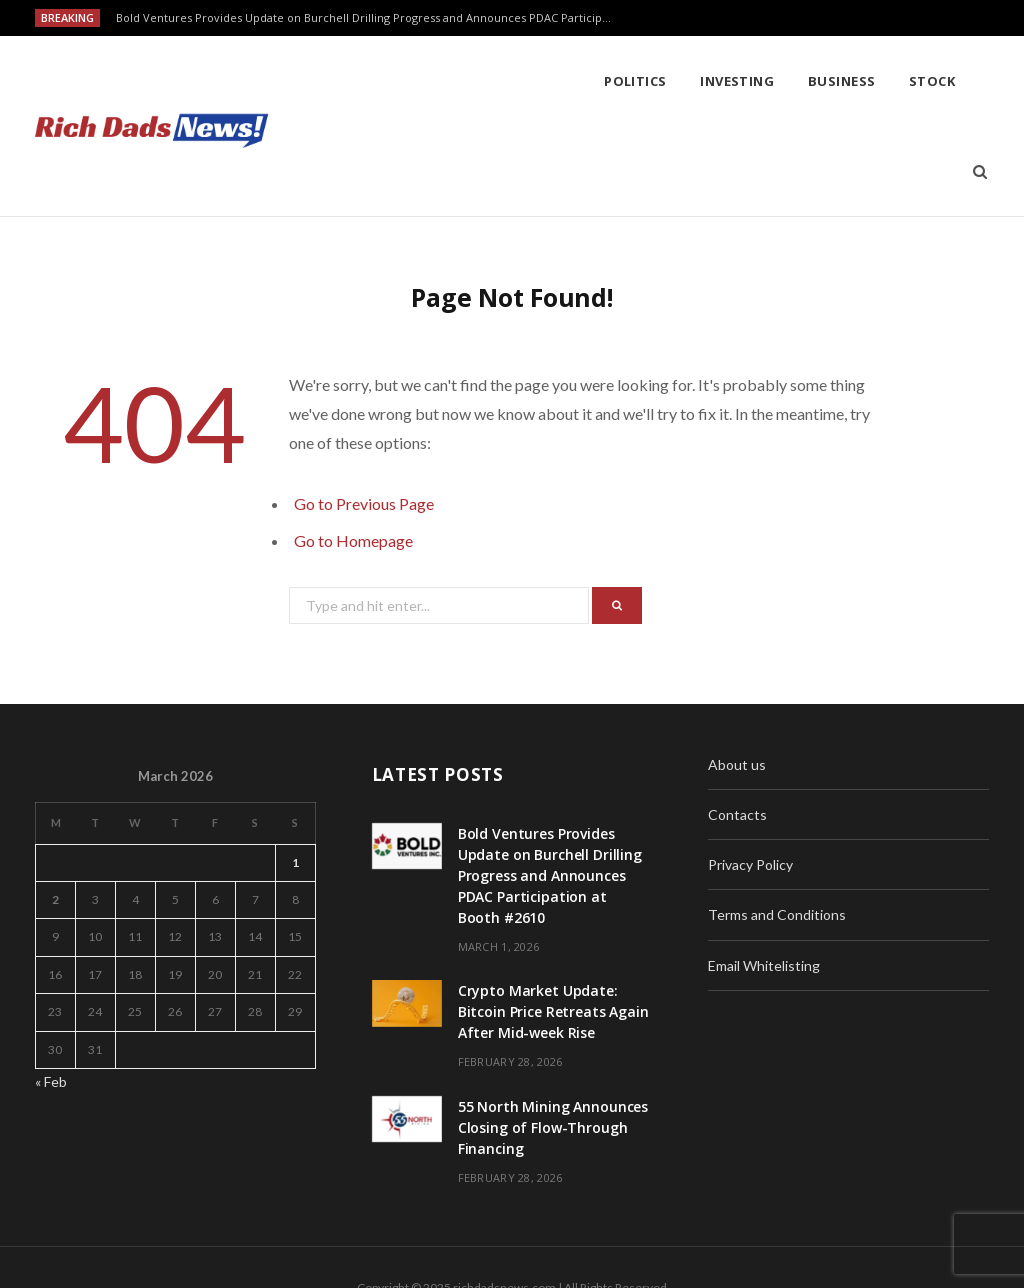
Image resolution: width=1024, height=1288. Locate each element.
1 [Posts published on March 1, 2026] (295, 772)
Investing (458, 81)
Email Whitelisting (764, 875)
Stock (653, 81)
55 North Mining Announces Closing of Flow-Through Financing (553, 1037)
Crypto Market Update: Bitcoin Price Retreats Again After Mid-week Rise (553, 921)
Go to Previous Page (364, 413)
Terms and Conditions (777, 824)
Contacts (737, 724)
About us (737, 674)
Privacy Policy (750, 774)
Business (563, 81)
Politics (356, 81)
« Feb (51, 991)
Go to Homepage (353, 450)
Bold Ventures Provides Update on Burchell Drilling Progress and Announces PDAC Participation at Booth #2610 (371, 18)
